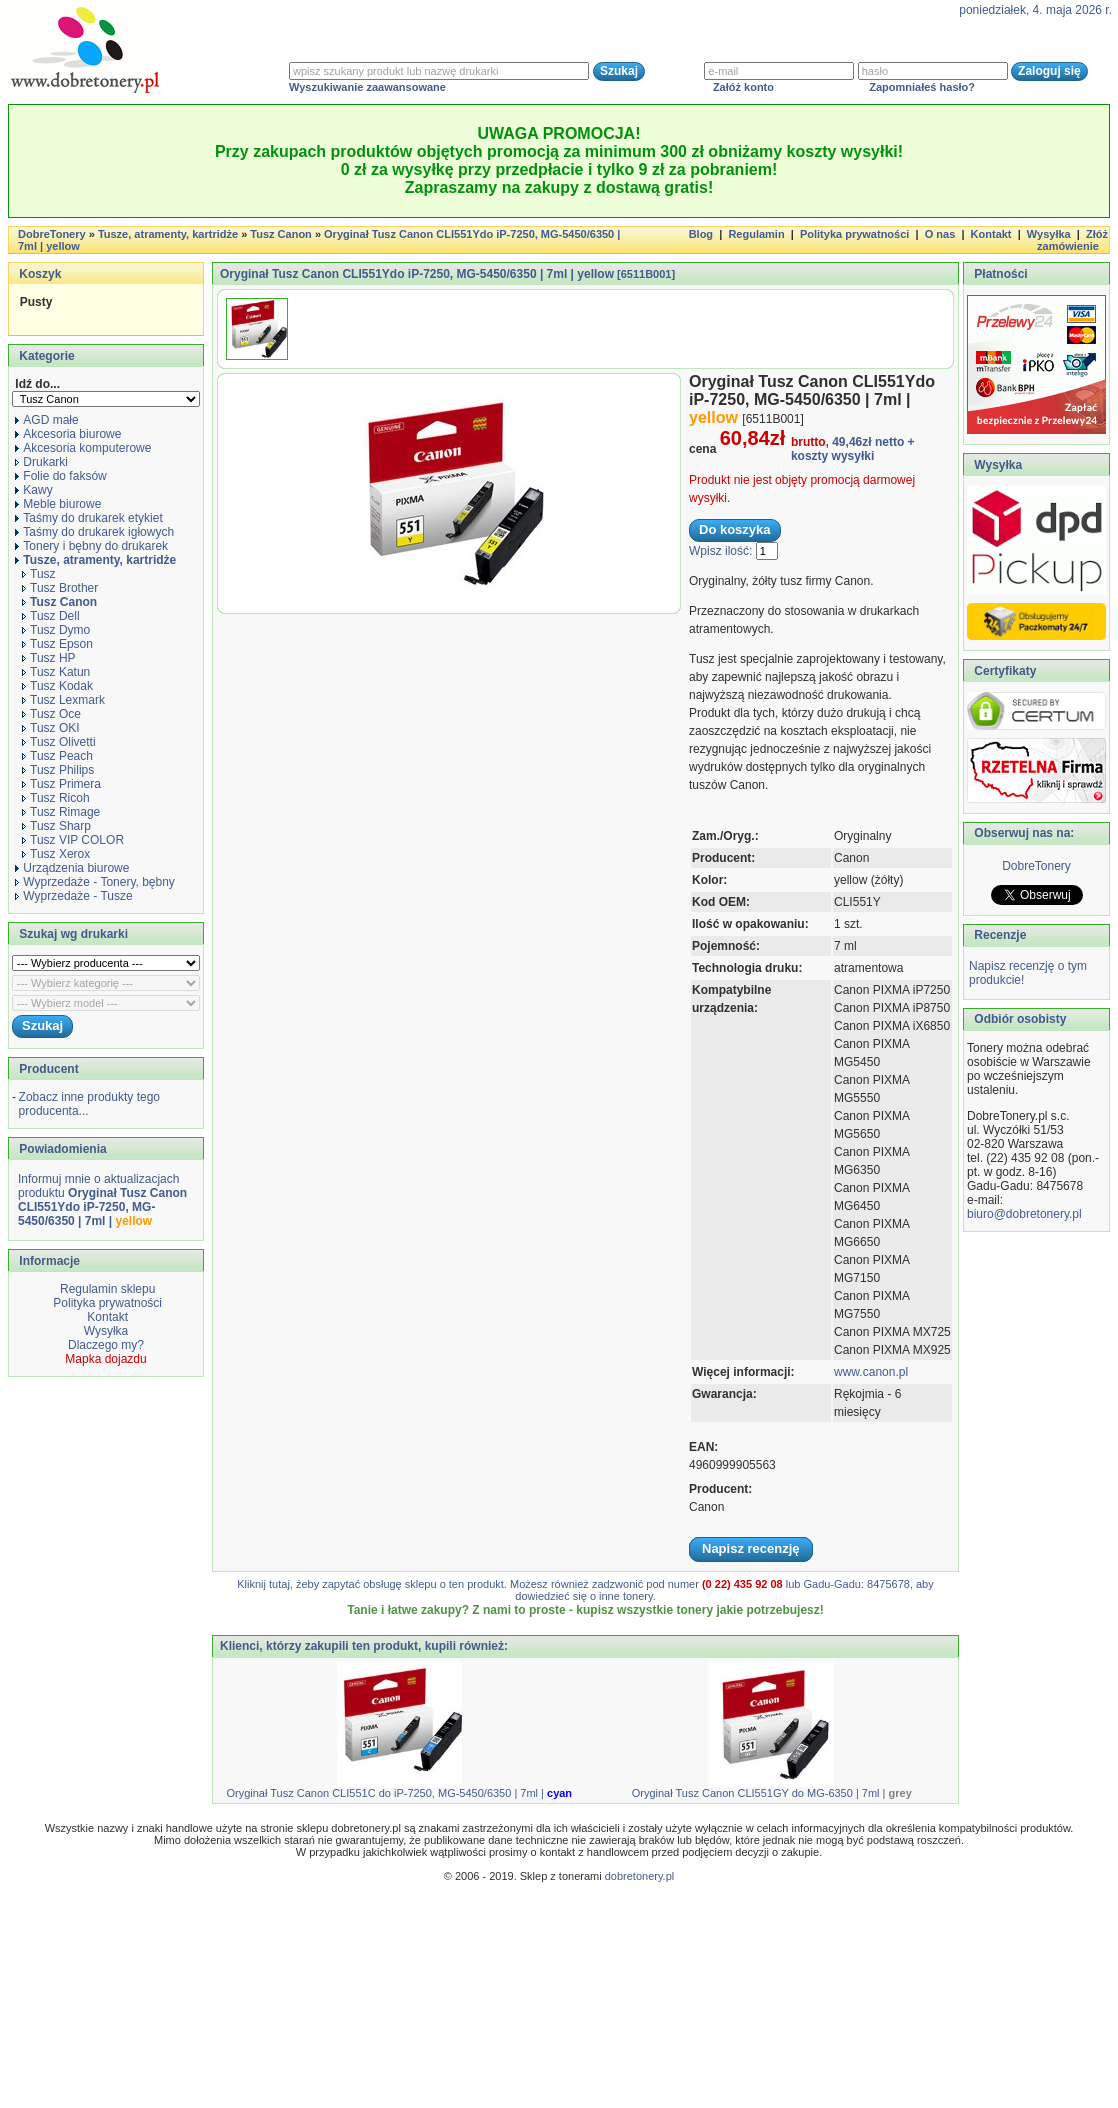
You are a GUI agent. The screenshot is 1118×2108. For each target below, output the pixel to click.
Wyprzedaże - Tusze (73, 896)
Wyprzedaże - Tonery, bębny (95, 882)
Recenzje (998, 935)
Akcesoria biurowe (68, 434)
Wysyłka (1049, 234)
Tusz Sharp (56, 826)
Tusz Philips (58, 770)
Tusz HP (49, 658)
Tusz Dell (51, 616)
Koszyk (40, 274)
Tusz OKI (51, 728)
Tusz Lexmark (63, 700)
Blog (701, 234)
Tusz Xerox (56, 854)
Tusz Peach (57, 756)
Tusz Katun (56, 672)
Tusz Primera (61, 784)
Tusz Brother (60, 588)
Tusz (39, 574)
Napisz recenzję (751, 1548)
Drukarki (41, 462)
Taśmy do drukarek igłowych (94, 532)
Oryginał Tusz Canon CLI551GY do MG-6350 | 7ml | (772, 1793)
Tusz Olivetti (59, 742)
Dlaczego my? (106, 1345)
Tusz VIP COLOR (73, 840)
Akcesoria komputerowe (83, 448)
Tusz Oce (51, 714)
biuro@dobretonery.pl (1024, 1214)
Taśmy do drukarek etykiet (88, 518)
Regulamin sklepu (106, 1289)
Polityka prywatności (854, 234)
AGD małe (46, 420)
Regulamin (756, 234)
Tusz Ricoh (56, 798)
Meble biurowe (58, 504)
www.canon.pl (871, 1372)
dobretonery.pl (640, 1876)
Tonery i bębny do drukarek (91, 546)
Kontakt (991, 234)
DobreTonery (1036, 866)
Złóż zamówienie (1072, 240)
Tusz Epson (57, 644)
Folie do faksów (60, 476)
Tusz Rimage (61, 812)
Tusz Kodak (57, 686)
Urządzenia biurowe (72, 868)
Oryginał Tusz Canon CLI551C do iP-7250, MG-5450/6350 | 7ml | (399, 1793)
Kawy (33, 490)
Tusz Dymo (56, 630)
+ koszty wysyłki (853, 449)
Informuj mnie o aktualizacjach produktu (102, 1200)
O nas (940, 234)
